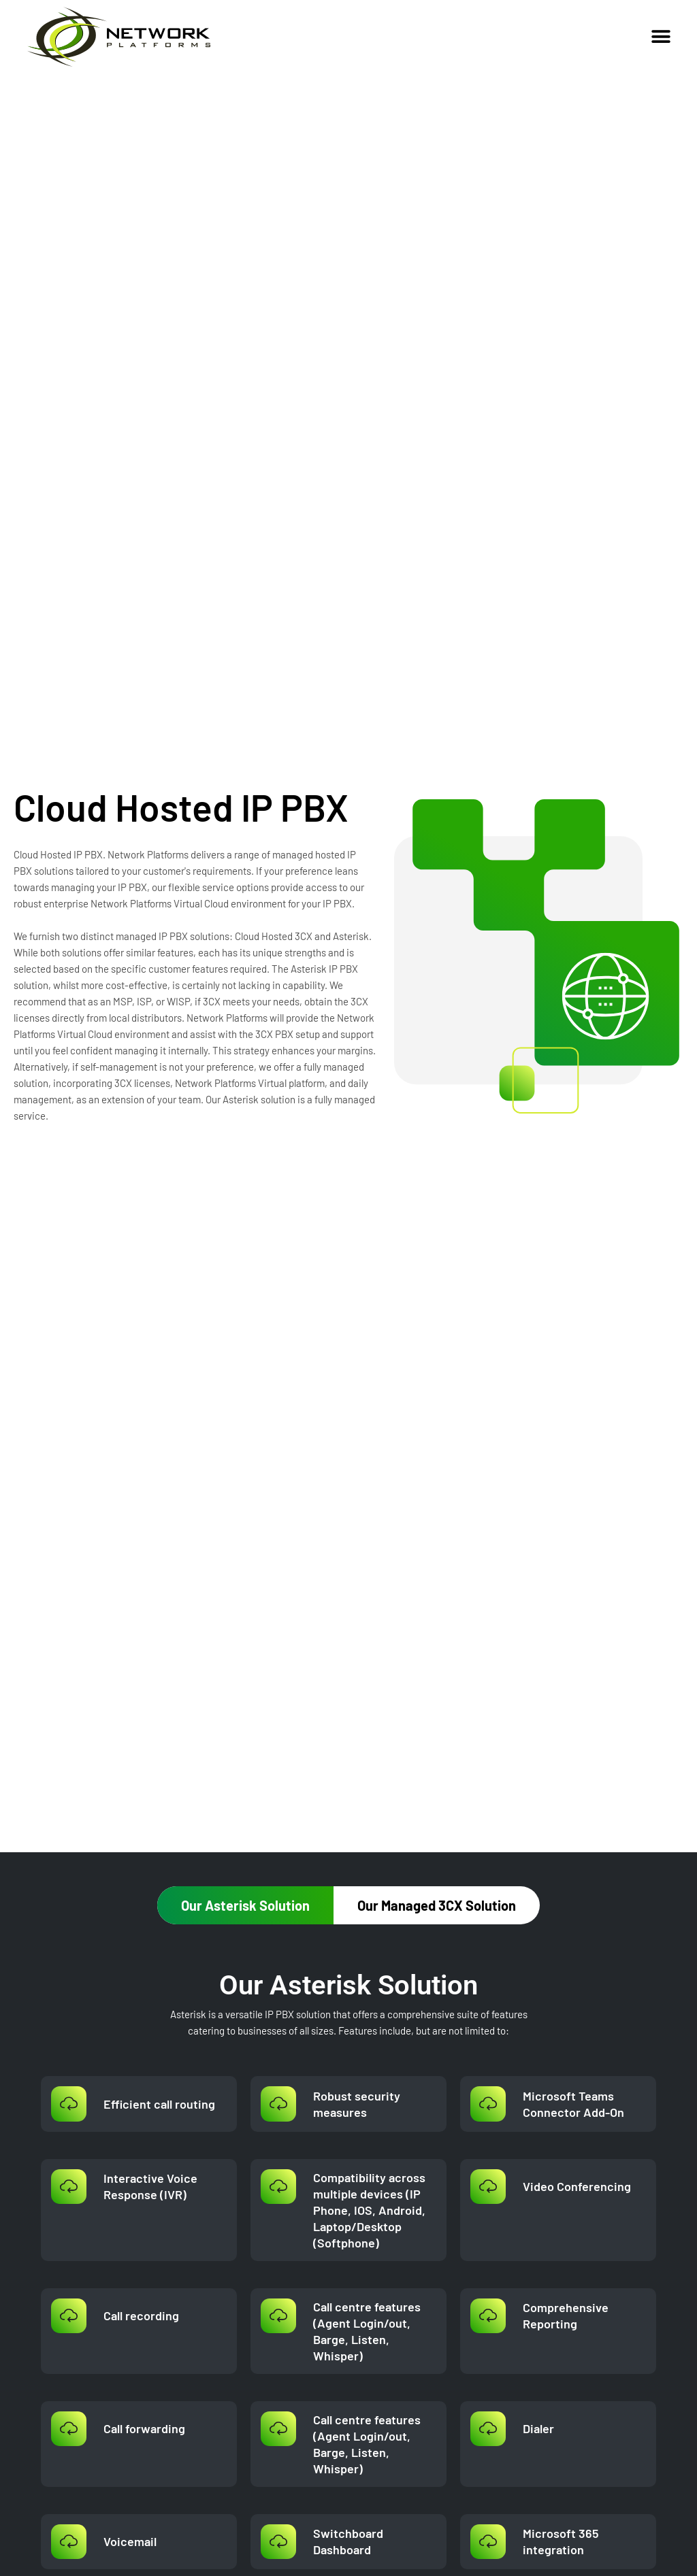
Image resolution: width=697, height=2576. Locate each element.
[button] (661, 36)
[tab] (245, 1905)
